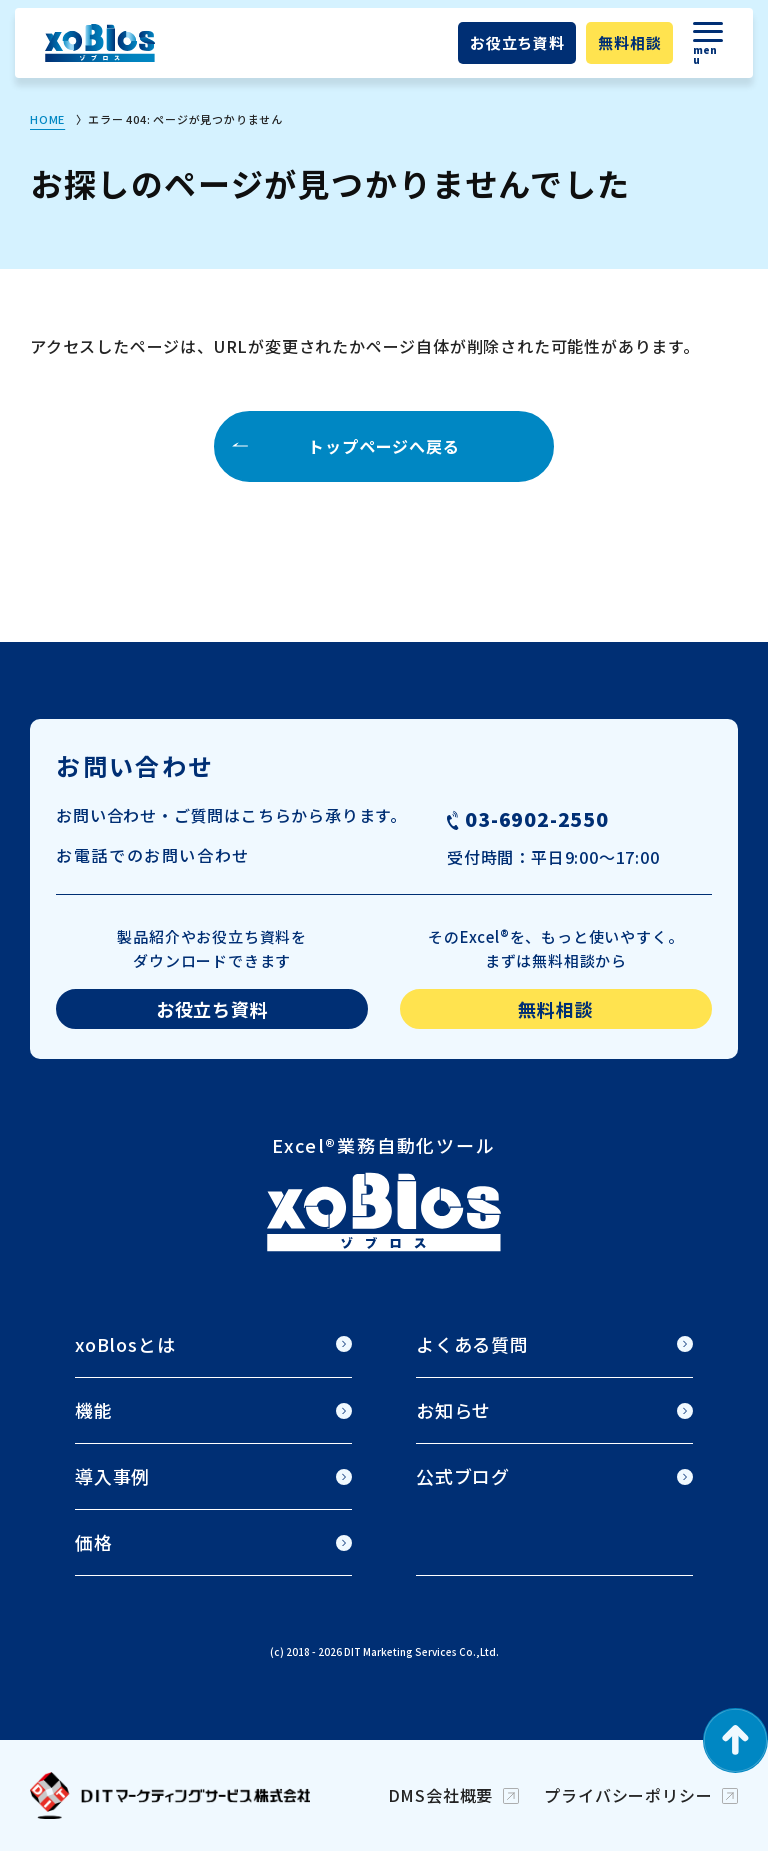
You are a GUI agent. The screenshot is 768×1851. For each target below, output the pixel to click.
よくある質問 (472, 1344)
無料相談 (629, 42)
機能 (94, 1410)
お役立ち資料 (517, 42)
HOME (47, 119)
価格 (94, 1542)
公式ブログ (463, 1476)
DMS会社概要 (441, 1795)
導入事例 (112, 1476)
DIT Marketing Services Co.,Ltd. (421, 1651)
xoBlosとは (125, 1344)
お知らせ (453, 1410)
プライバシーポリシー (628, 1795)
